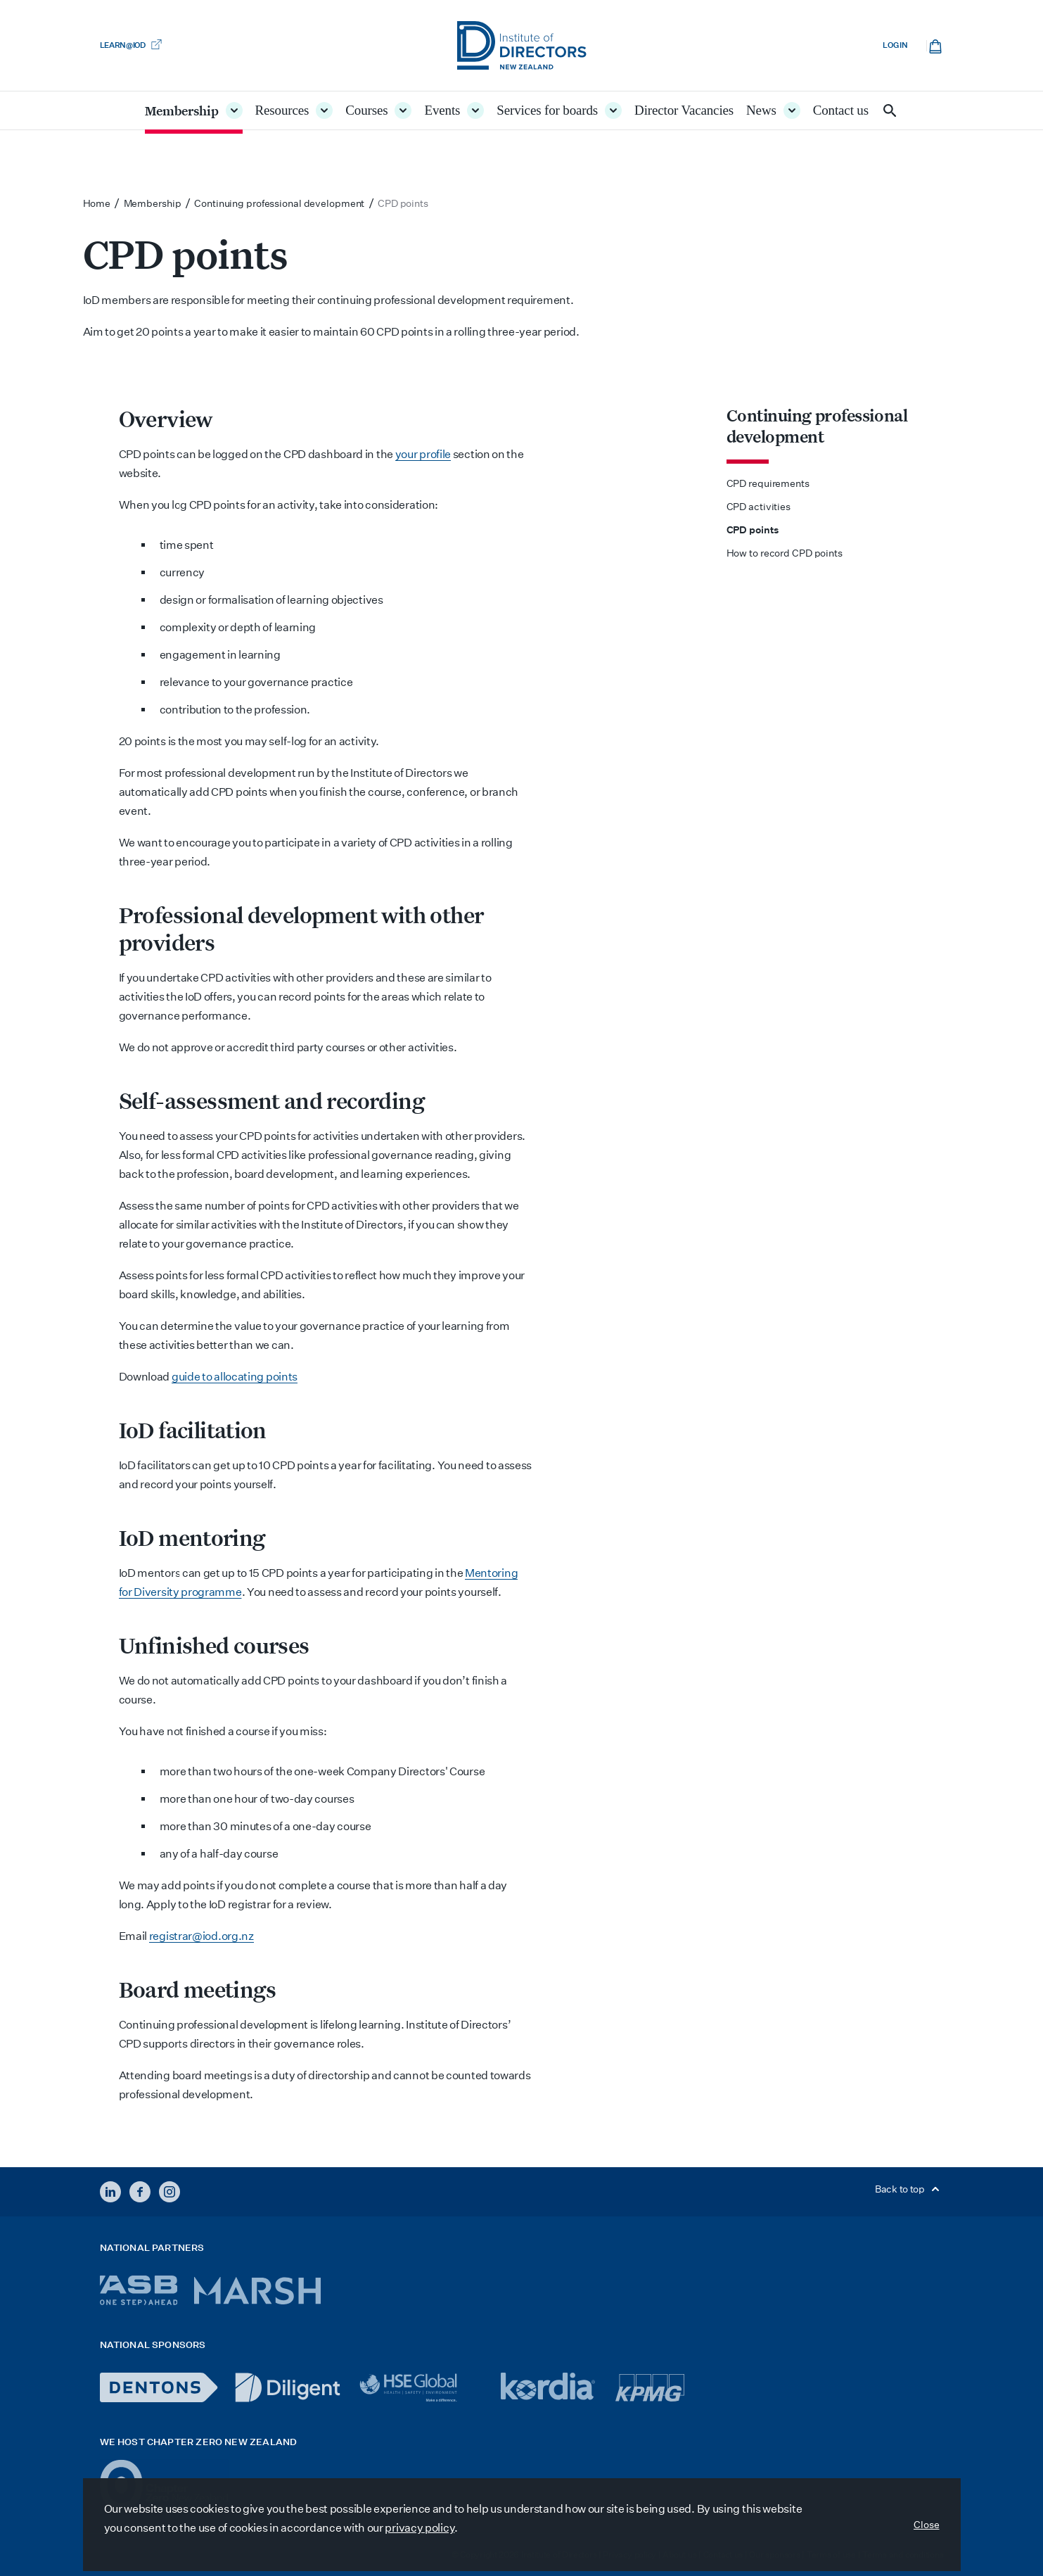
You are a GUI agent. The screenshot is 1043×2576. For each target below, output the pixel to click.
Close (927, 2524)
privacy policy (419, 2527)
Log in (895, 45)
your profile (423, 454)
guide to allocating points (234, 1376)
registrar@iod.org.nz (201, 1936)
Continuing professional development (817, 426)
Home (97, 203)
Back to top (909, 2189)
